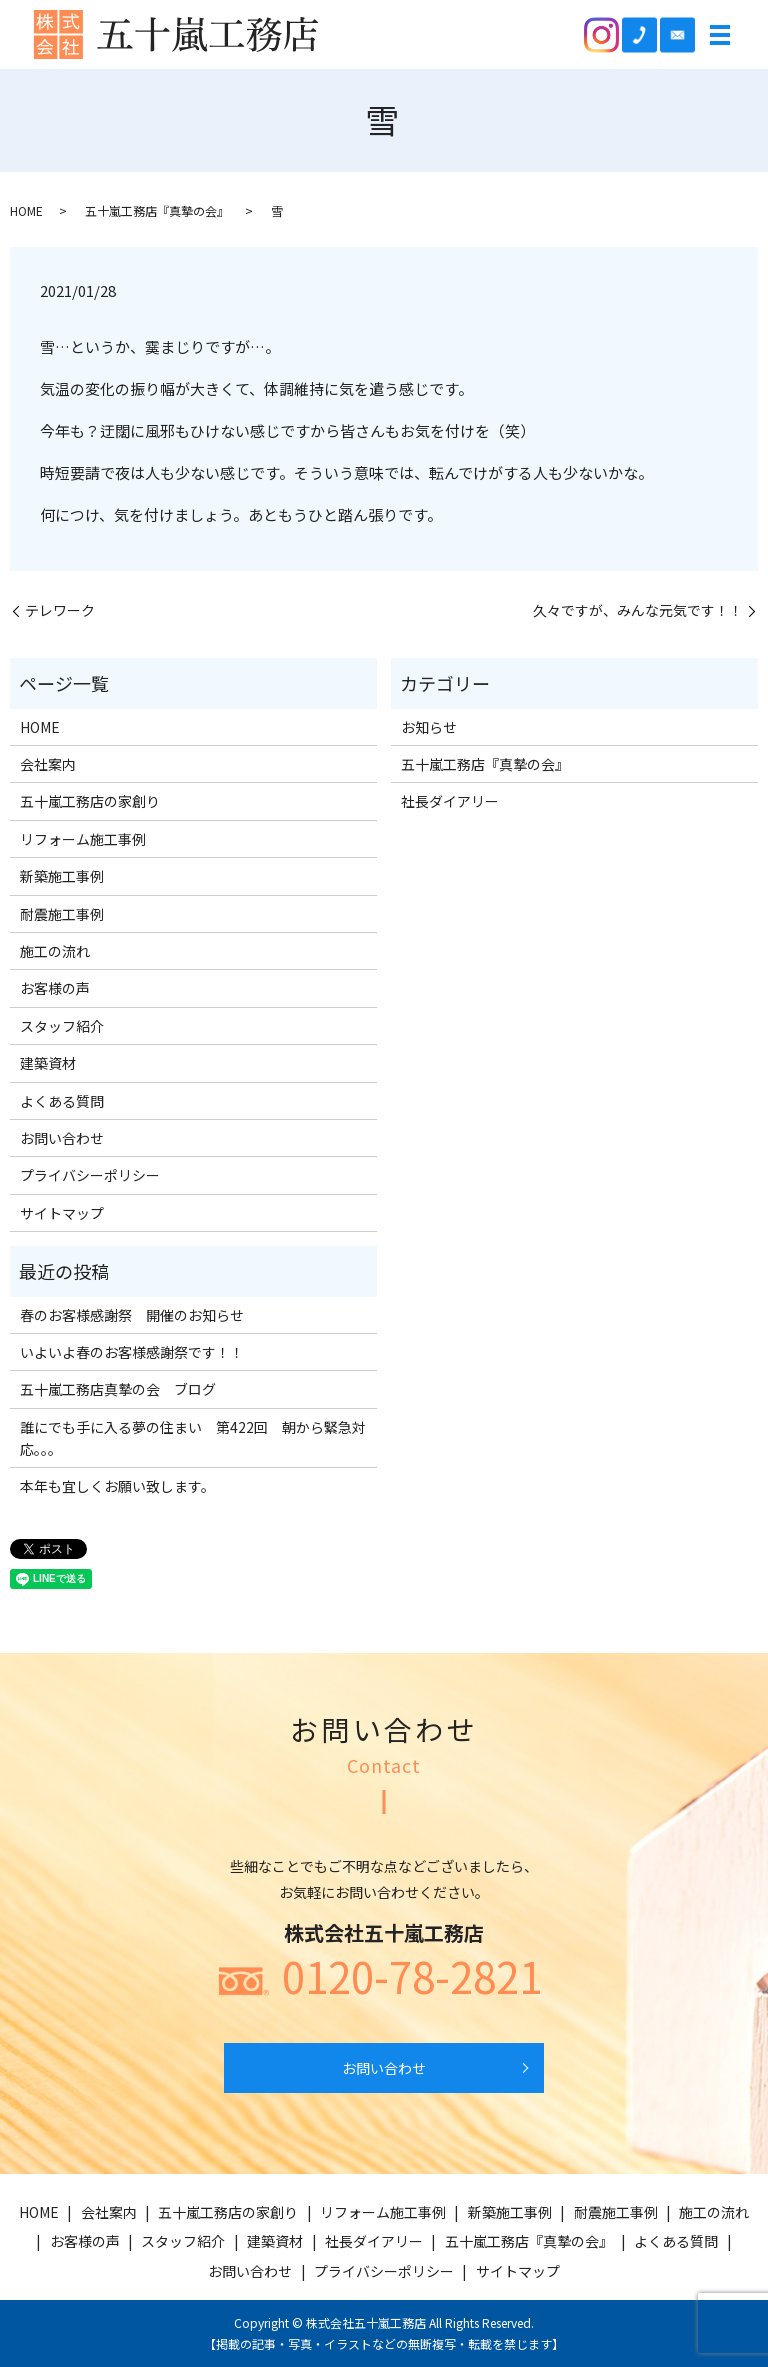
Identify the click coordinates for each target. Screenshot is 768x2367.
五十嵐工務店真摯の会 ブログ (118, 1389)
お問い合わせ (62, 1138)
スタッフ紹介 (62, 1026)
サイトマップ (62, 1213)
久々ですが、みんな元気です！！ (638, 610)
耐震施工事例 (62, 914)
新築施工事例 (62, 876)
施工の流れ (55, 951)
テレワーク (60, 610)
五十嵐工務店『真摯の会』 (157, 210)
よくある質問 (62, 1101)
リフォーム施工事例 (83, 839)
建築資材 (48, 1063)
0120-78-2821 (412, 1976)
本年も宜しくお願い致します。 (117, 1486)
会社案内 (48, 764)
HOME (26, 210)
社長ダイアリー (450, 801)
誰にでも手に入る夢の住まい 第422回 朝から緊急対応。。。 (193, 1438)
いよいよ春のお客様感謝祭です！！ (132, 1352)
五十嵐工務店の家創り (90, 801)
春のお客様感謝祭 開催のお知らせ (132, 1315)
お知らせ (429, 727)
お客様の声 (55, 988)
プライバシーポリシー (90, 1175)
